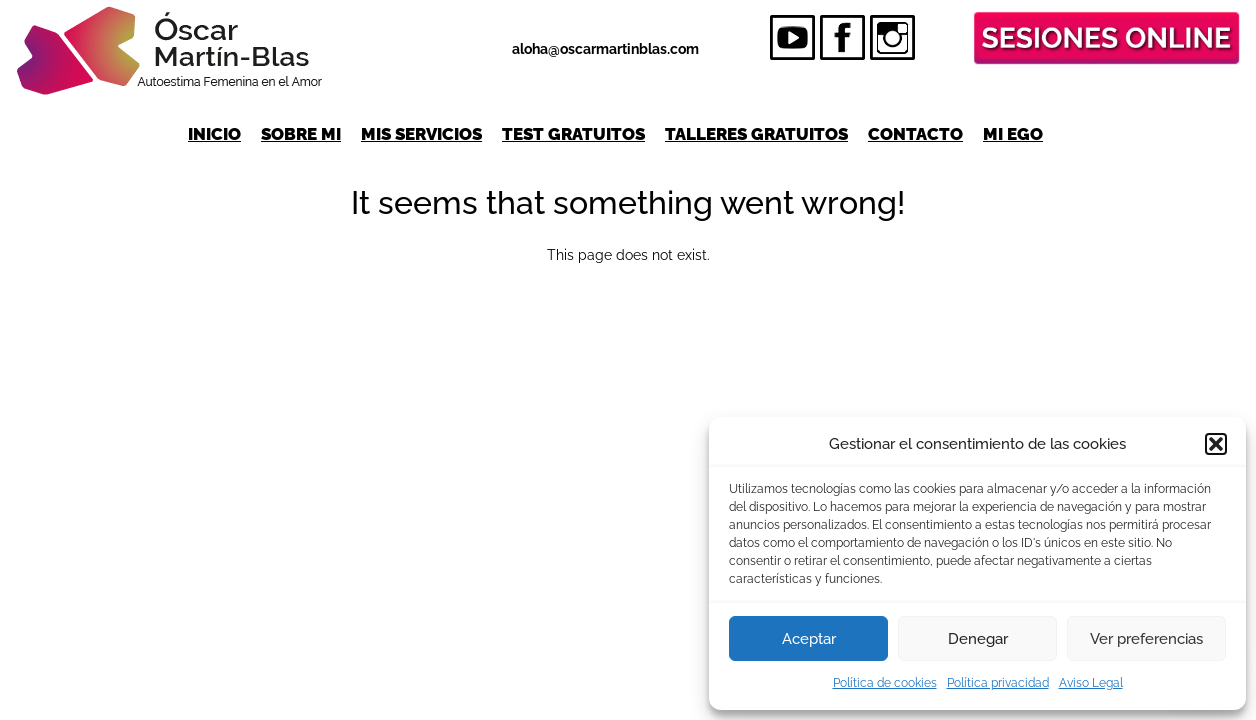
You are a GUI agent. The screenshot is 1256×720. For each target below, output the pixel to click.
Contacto (915, 134)
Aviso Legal (1091, 683)
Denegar (978, 639)
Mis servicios (421, 134)
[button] (1216, 444)
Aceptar (809, 639)
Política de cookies (885, 683)
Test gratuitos (573, 134)
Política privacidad (998, 683)
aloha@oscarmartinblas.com (605, 49)
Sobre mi (301, 134)
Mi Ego (1013, 134)
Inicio (214, 134)
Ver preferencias (1146, 639)
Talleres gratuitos (756, 134)
